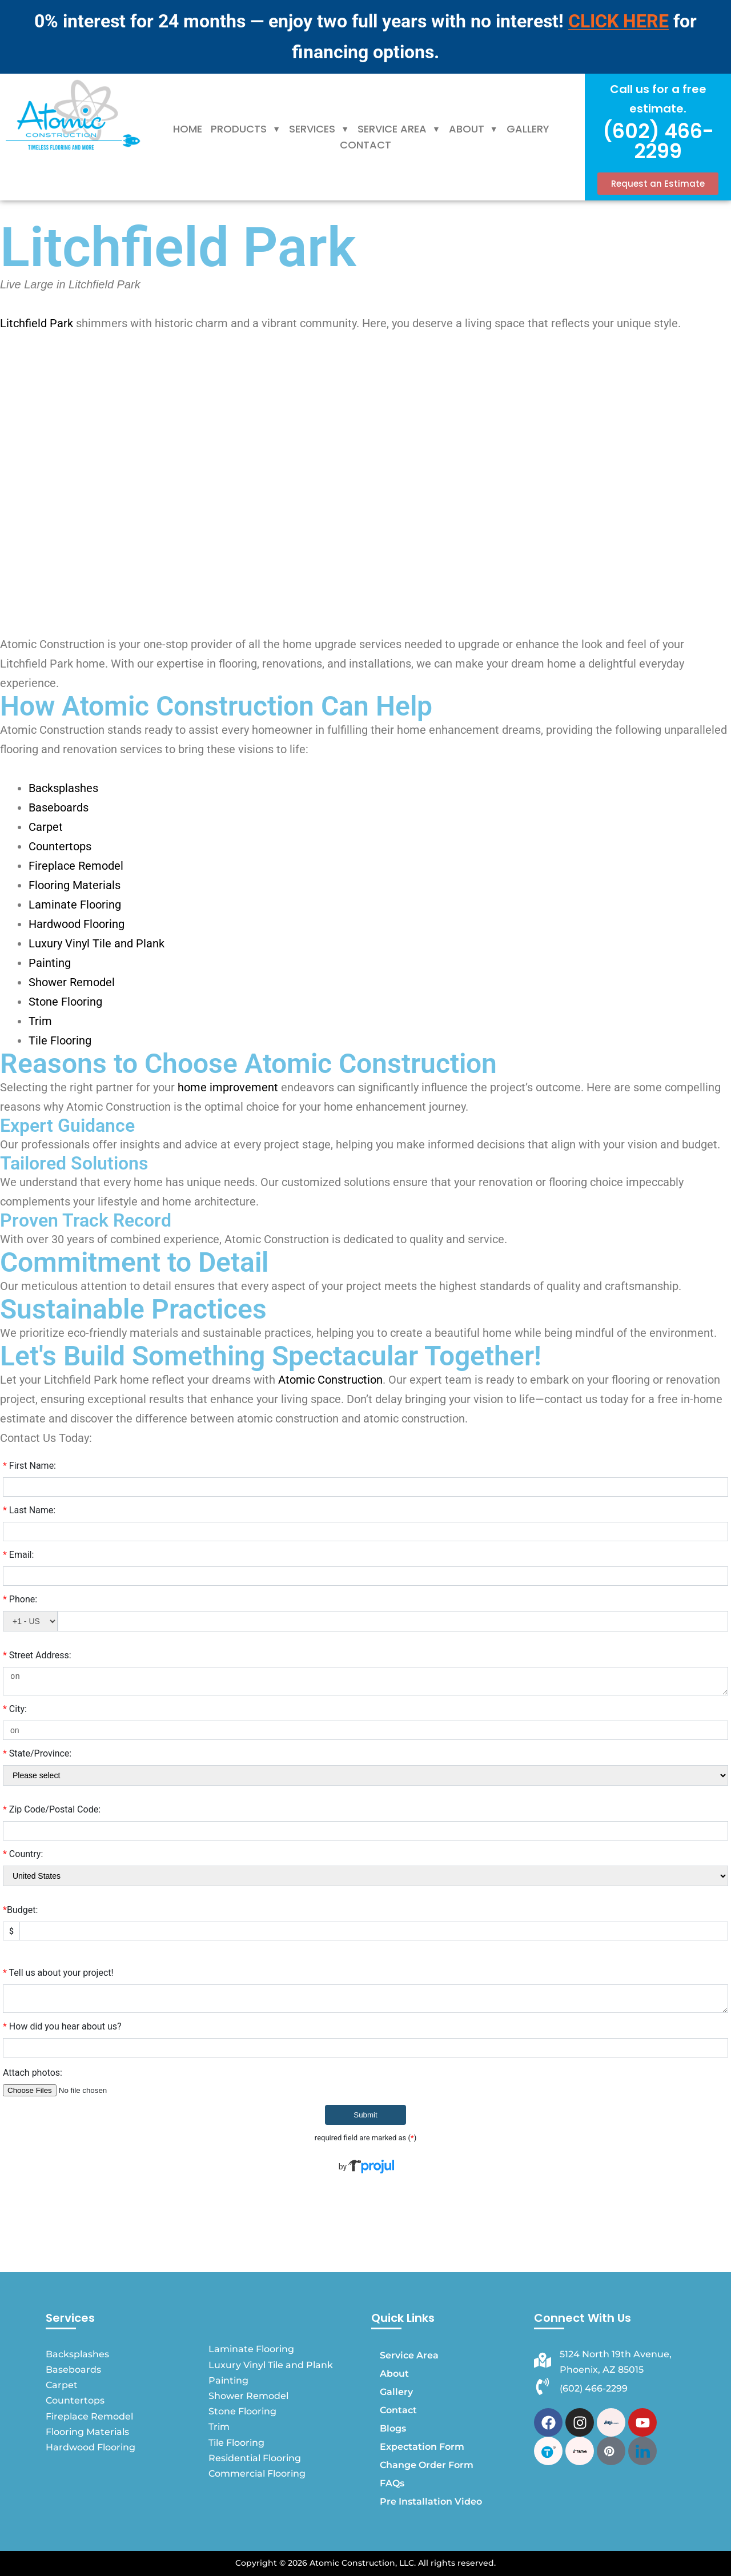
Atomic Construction (330, 1380)
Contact (365, 145)
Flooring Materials (75, 885)
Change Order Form (426, 2465)
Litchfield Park (36, 323)
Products (245, 129)
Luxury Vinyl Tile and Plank (96, 943)
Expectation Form (422, 2446)
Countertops (60, 846)
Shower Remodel (72, 982)
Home (187, 129)
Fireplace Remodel (76, 866)
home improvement (228, 1087)
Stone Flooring (65, 1001)
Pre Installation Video (431, 2501)
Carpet (46, 827)
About (473, 129)
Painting (50, 963)
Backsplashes (63, 788)
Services (319, 129)
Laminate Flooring (75, 904)
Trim (40, 1021)
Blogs (393, 2428)
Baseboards (59, 807)
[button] (245, 129)
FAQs (392, 2483)
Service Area (399, 129)
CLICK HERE (618, 21)
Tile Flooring (60, 1040)
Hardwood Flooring (76, 924)
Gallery (528, 129)
